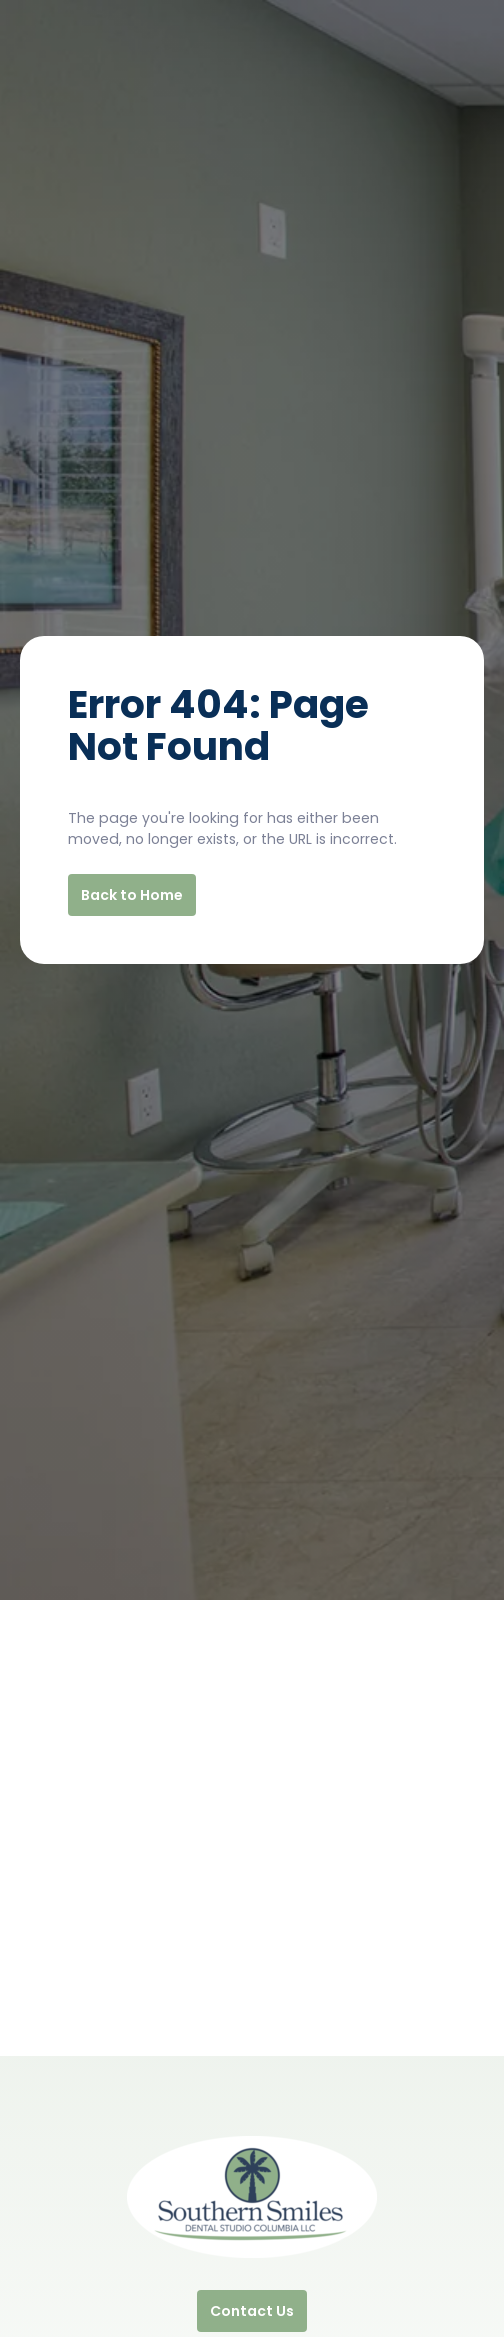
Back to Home (132, 895)
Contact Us (252, 2311)
